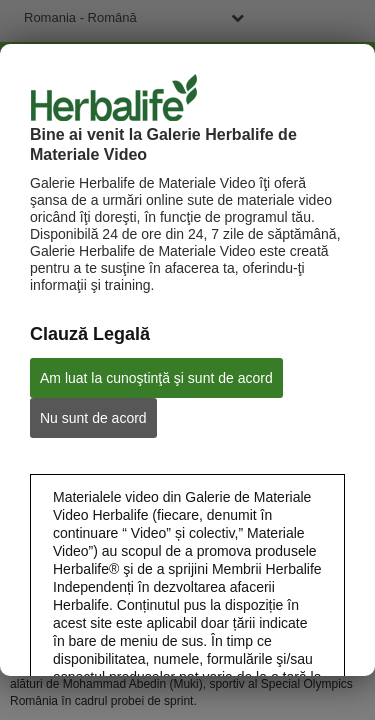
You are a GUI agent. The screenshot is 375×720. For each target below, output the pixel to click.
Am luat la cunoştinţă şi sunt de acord (156, 378)
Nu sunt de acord (93, 418)
